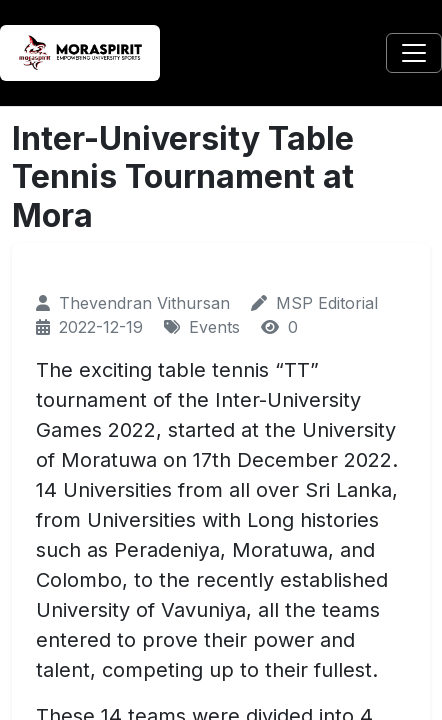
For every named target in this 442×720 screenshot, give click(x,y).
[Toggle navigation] (414, 53)
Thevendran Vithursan (144, 303)
